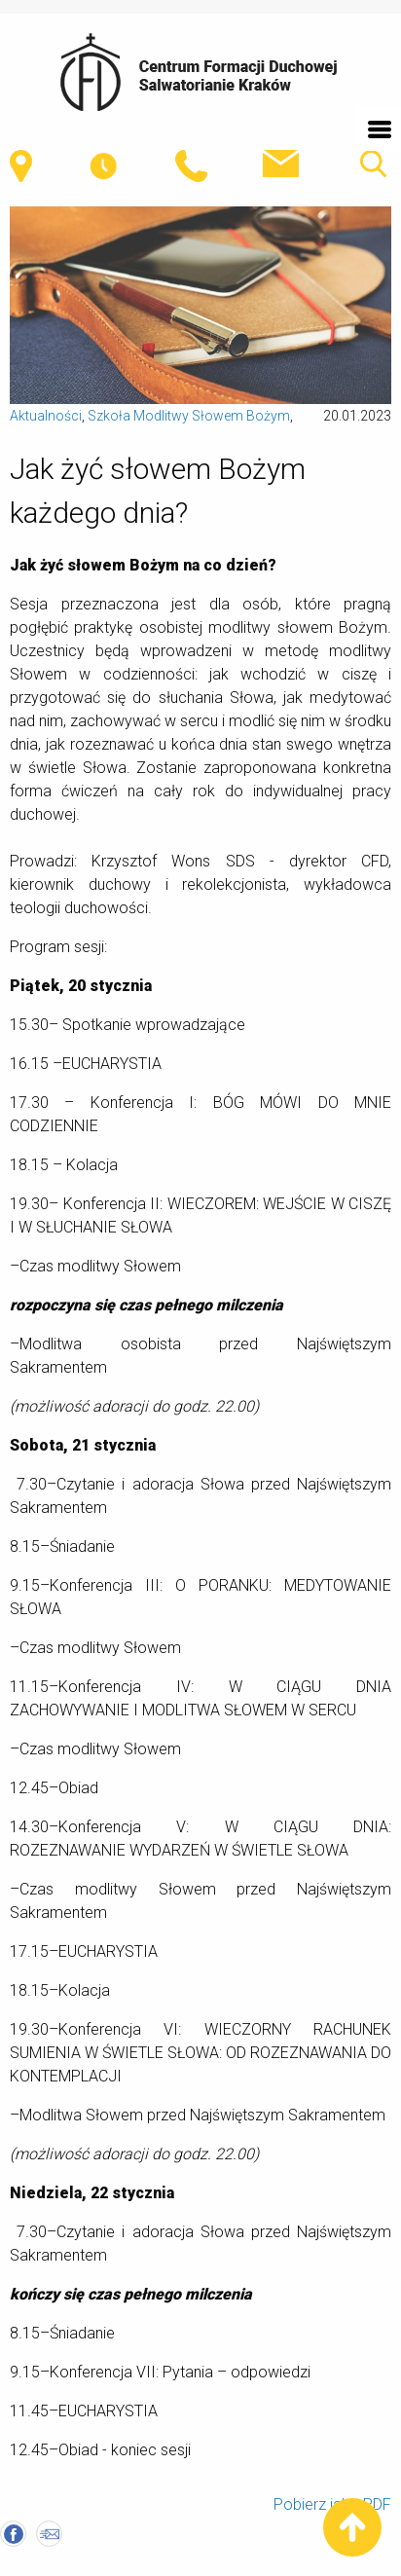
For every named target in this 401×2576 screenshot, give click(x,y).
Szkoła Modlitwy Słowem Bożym (189, 415)
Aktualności (46, 415)
